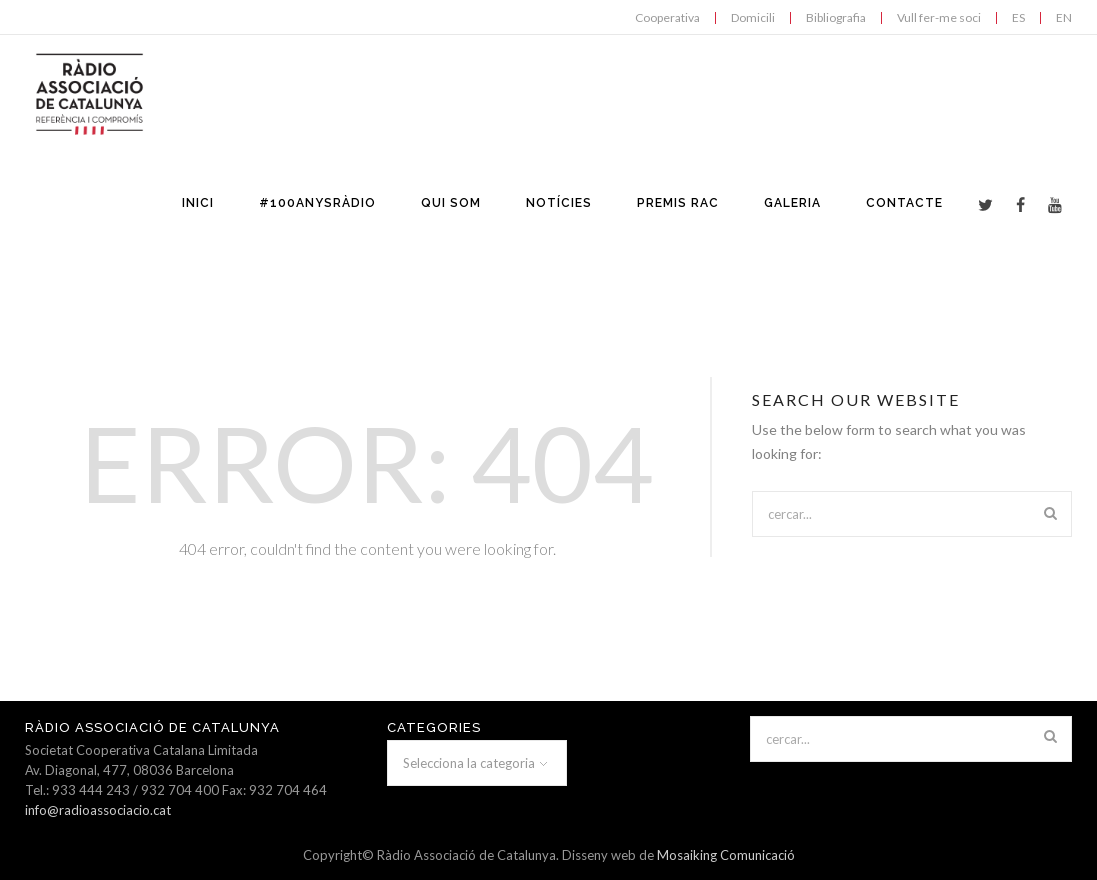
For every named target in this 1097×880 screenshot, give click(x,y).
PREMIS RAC (678, 203)
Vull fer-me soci (939, 17)
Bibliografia (836, 17)
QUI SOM (451, 203)
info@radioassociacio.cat (98, 810)
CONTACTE (904, 203)
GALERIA (792, 203)
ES (1018, 17)
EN (1064, 17)
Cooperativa (667, 17)
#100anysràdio (317, 203)
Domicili (753, 17)
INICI (198, 203)
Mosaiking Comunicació (726, 855)
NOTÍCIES (559, 203)
